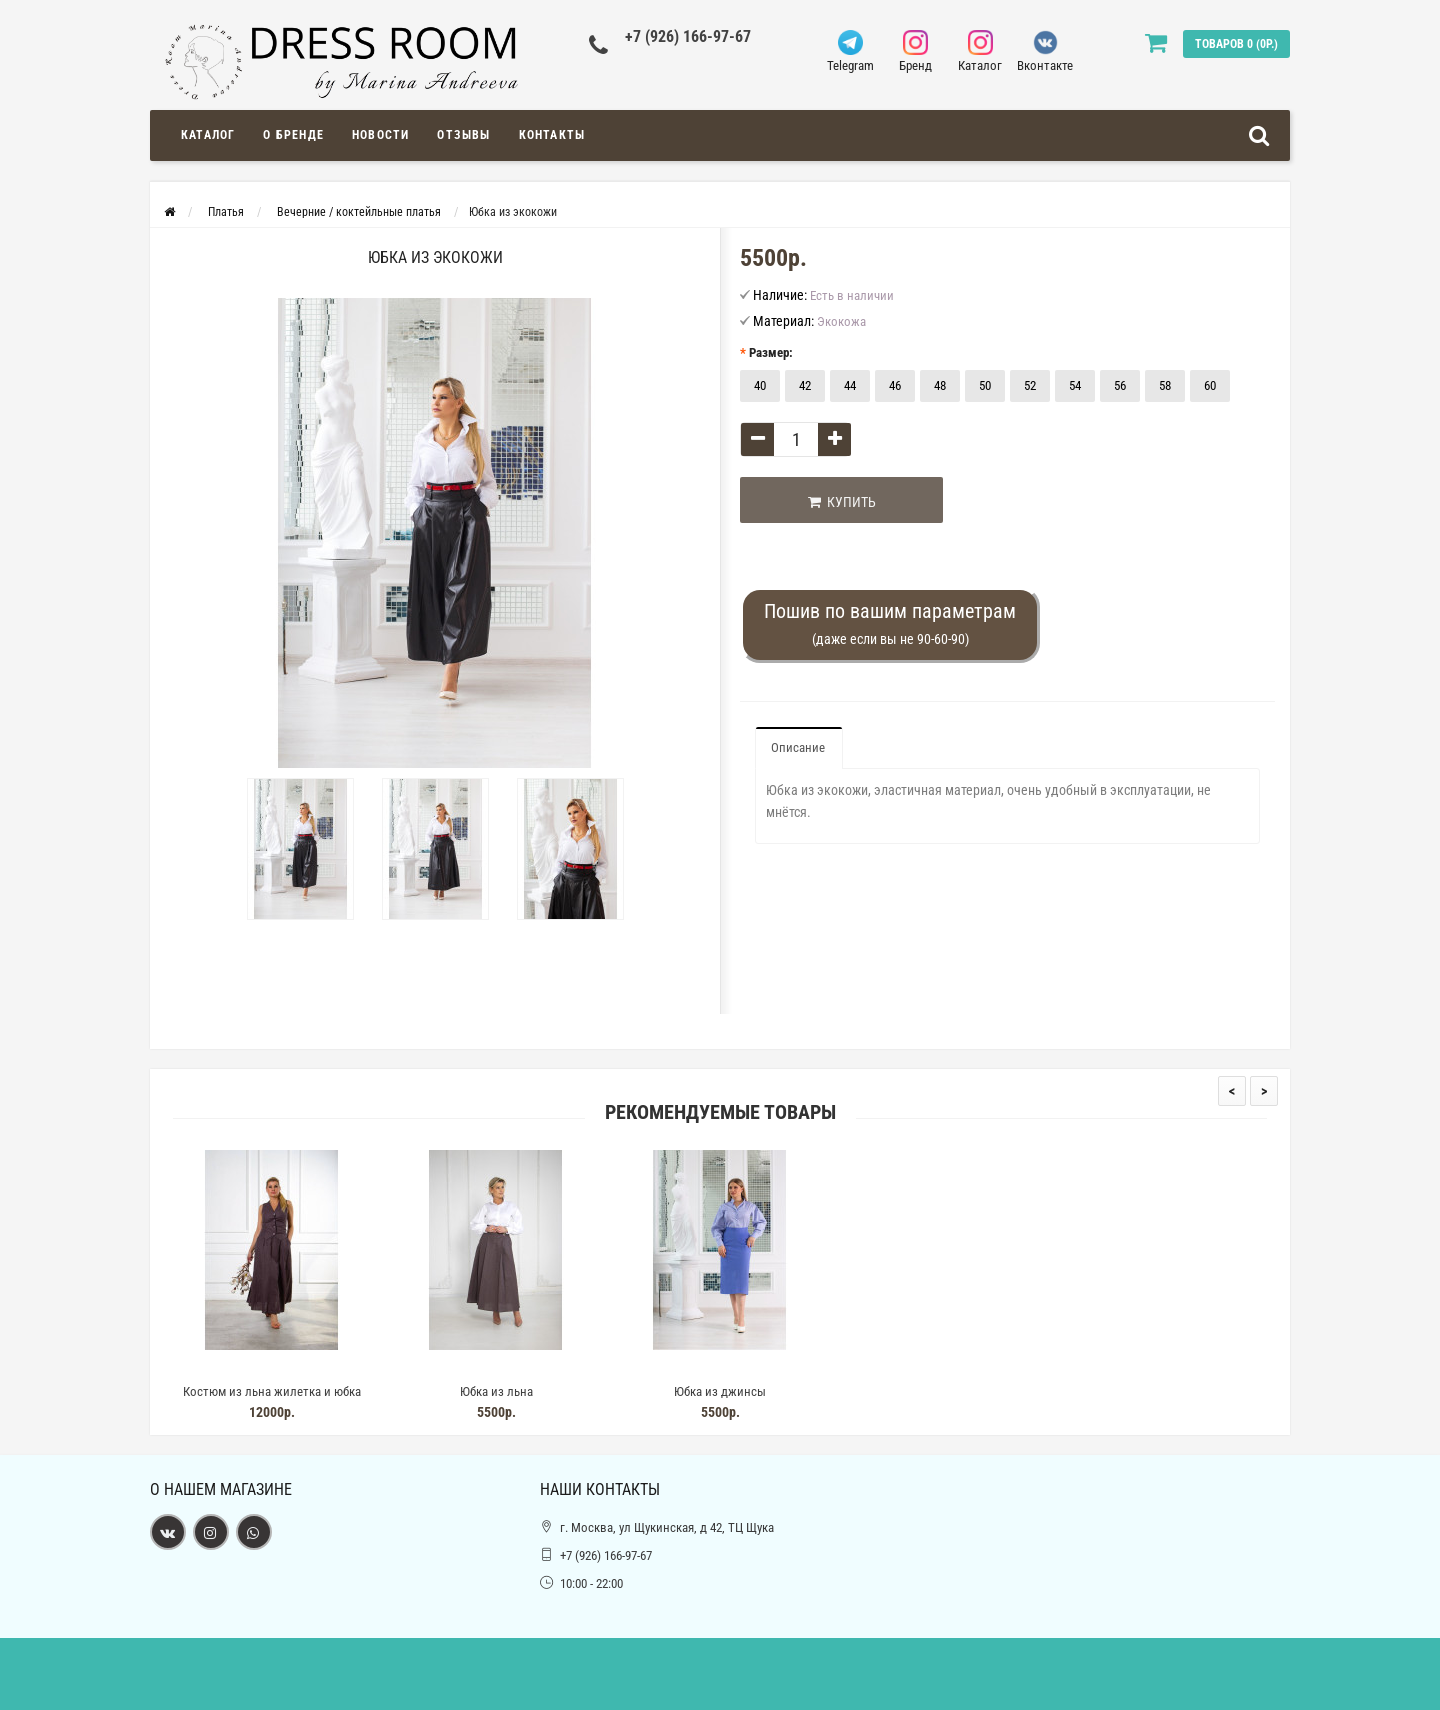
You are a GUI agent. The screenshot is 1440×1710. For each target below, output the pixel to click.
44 (850, 385)
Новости (380, 135)
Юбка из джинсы (720, 1391)
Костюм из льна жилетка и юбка (272, 1391)
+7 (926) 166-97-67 (688, 36)
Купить (842, 502)
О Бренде (293, 135)
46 (895, 385)
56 (1120, 385)
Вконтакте (1045, 51)
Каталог (980, 51)
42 (805, 385)
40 (760, 385)
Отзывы (463, 135)
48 (940, 385)
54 (1075, 385)
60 (1210, 385)
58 (1165, 385)
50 (985, 385)
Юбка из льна (496, 1391)
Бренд (915, 51)
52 (1030, 385)
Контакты (552, 135)
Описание (798, 747)
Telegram (850, 51)
